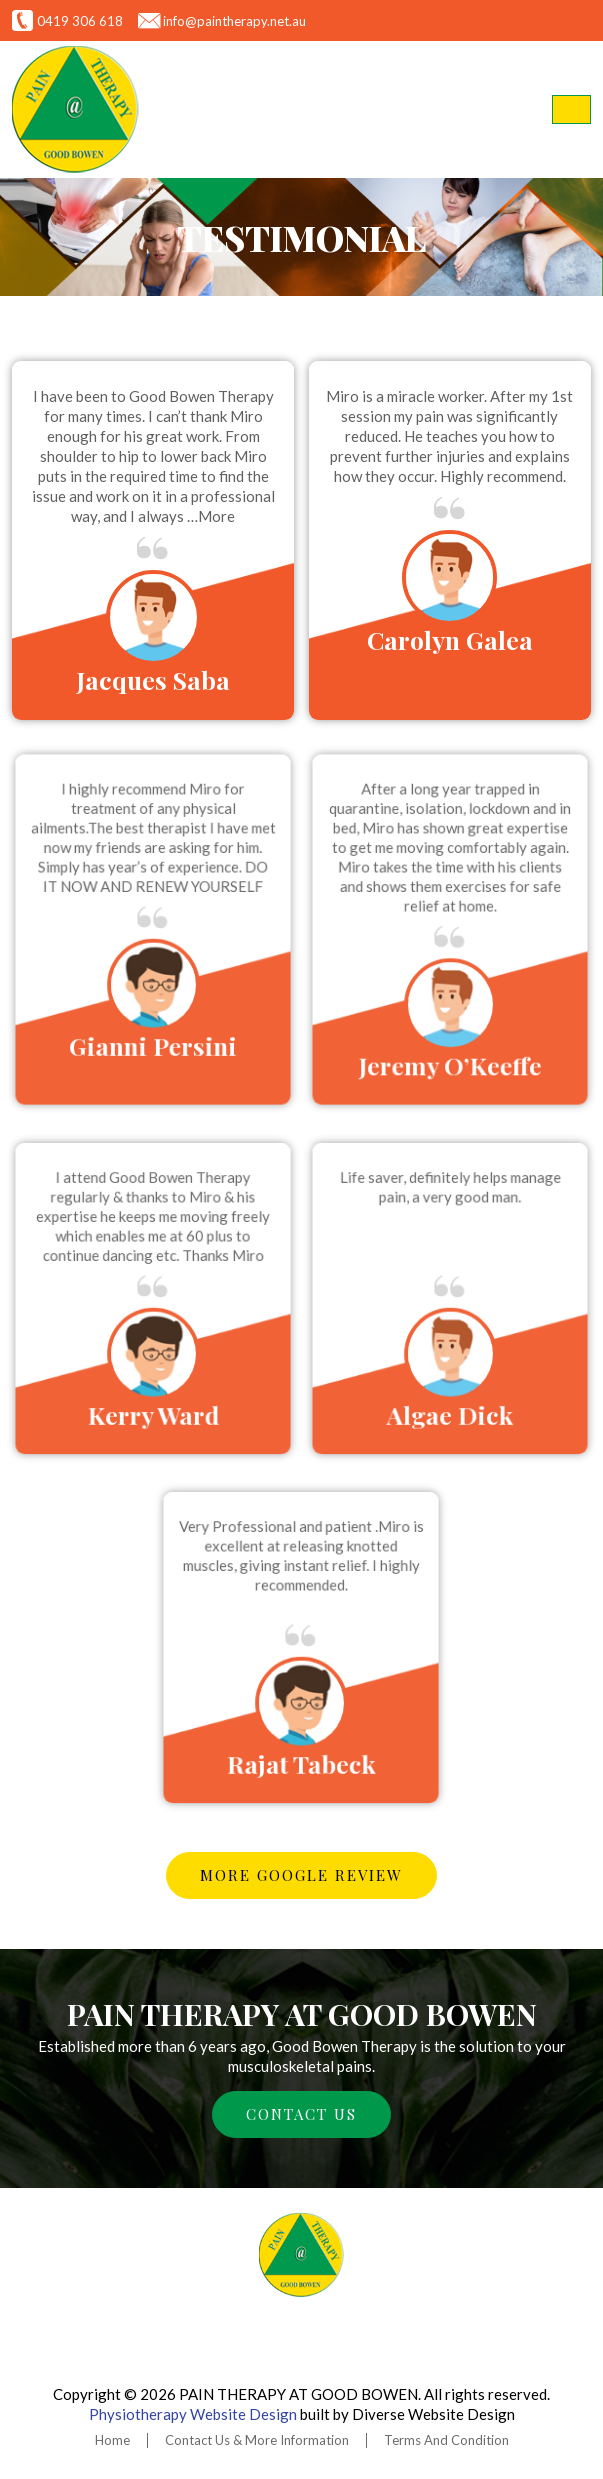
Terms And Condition (446, 2440)
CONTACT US (301, 2114)
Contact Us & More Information (257, 2440)
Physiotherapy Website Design (193, 2414)
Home (112, 2440)
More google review (301, 1875)
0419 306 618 (80, 21)
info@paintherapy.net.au (234, 21)
